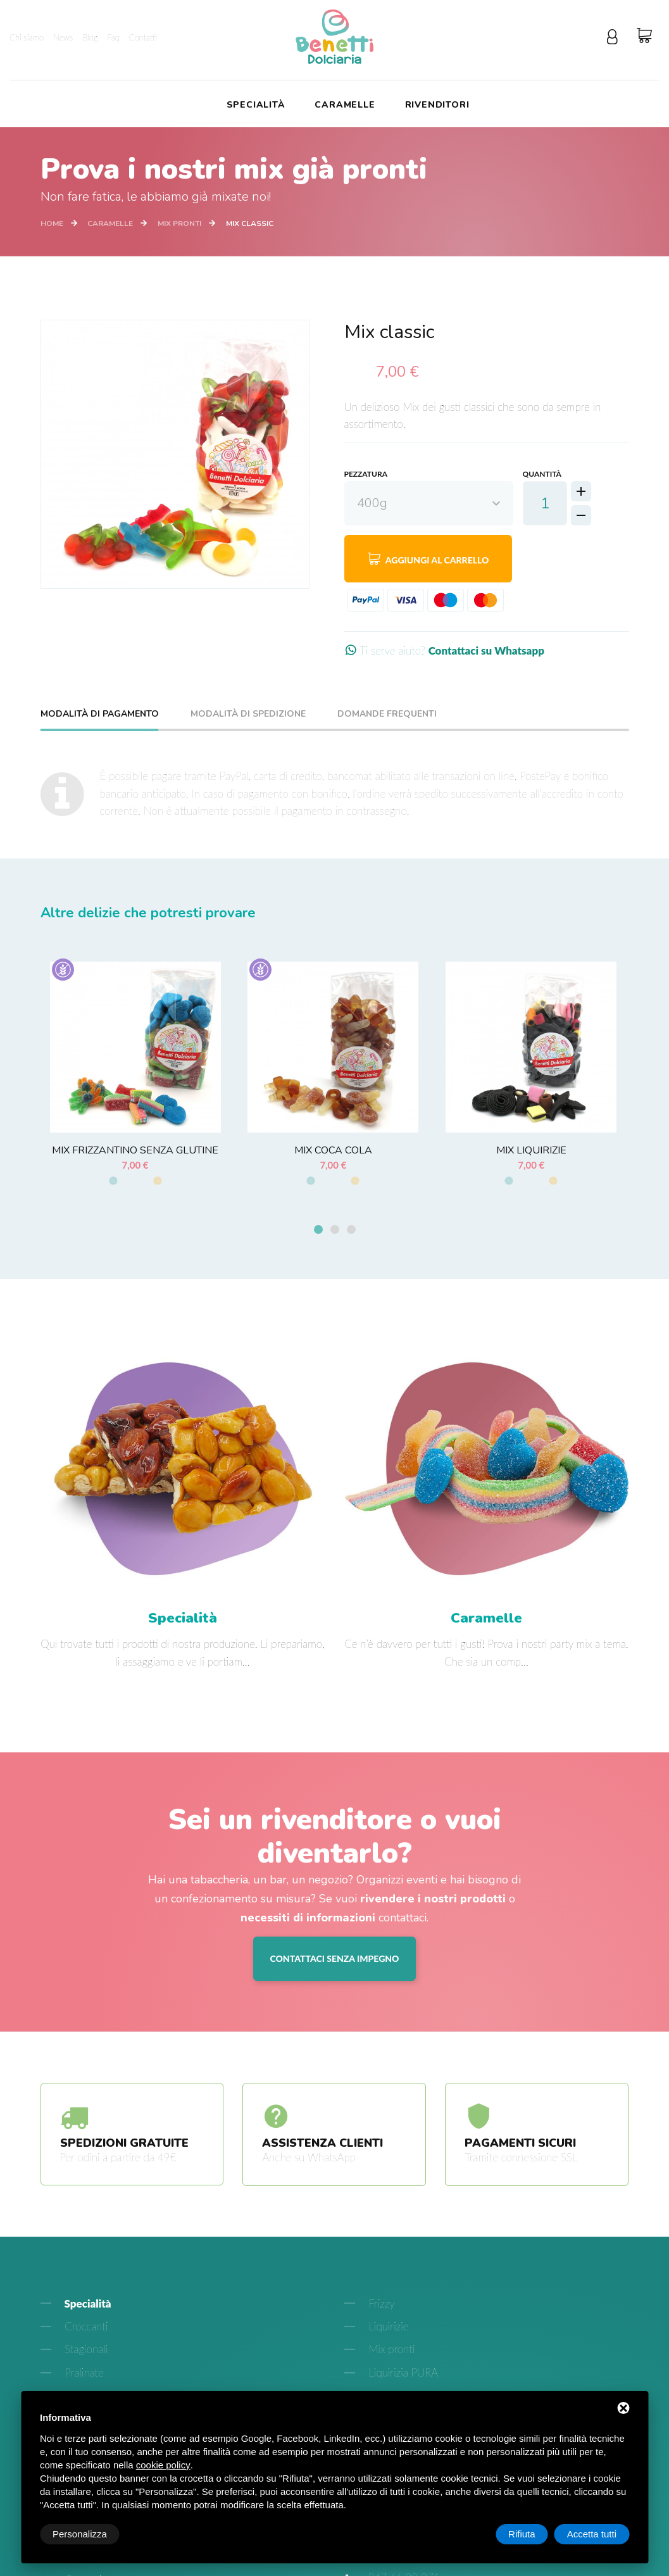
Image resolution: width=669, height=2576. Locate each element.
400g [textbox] (372, 503)
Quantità (542, 474)
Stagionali (85, 2351)
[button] (318, 1232)
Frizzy (380, 2305)
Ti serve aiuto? (444, 650)
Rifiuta (521, 2534)
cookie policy (163, 2465)
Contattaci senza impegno (334, 1960)
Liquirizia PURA (402, 2374)
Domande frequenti (387, 715)
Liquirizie (387, 2328)
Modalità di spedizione (248, 715)
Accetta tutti (591, 2534)
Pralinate (83, 2374)
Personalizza (80, 2534)
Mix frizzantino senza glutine (135, 1150)
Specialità (256, 105)
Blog (89, 37)
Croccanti (85, 2328)
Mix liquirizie (531, 1150)
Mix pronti (179, 223)
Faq (113, 37)
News (63, 37)
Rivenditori (437, 105)
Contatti (143, 37)
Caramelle (345, 105)
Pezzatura (366, 474)
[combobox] (428, 503)
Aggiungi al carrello (428, 558)
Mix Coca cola (333, 1150)
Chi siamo (26, 37)
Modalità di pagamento (100, 715)
